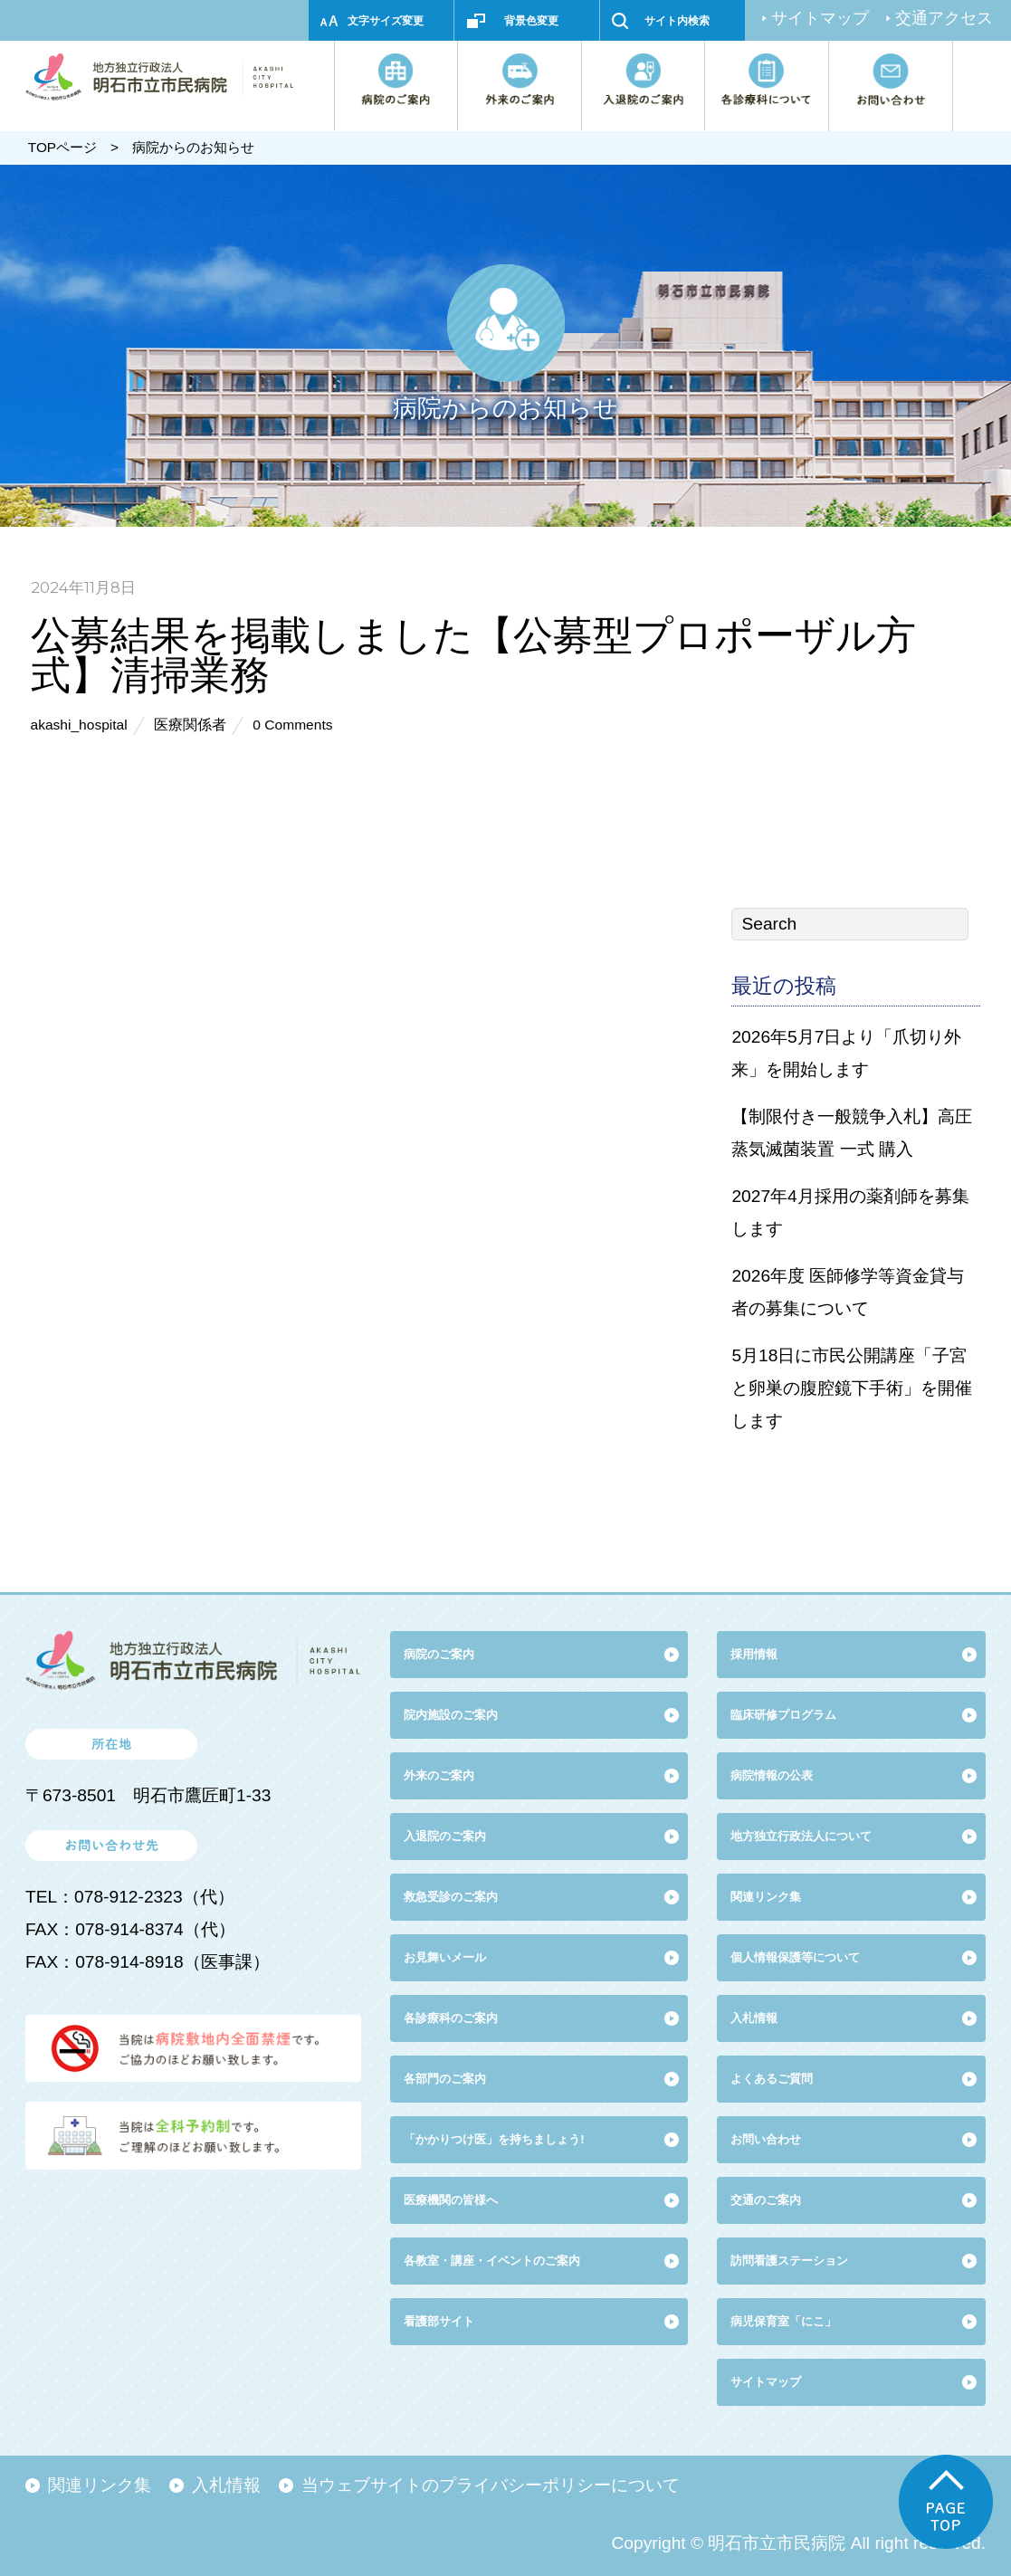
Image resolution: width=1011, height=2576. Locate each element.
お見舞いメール (445, 1957)
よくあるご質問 (771, 2078)
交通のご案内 (765, 2200)
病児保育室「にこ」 (783, 2321)
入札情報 (226, 2485)
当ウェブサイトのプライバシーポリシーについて (490, 2485)
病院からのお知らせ (193, 147)
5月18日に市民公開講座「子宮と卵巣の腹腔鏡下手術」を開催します (851, 1388)
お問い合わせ (765, 2139)
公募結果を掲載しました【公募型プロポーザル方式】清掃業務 (473, 653)
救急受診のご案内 (451, 1896)
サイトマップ (820, 18)
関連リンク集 (765, 1896)
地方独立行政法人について (801, 1836)
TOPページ (62, 147)
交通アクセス (944, 18)
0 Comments (292, 724)
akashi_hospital (79, 724)
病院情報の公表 (771, 1775)
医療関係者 (190, 724)
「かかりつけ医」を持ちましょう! (494, 2139)
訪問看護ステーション (789, 2260)
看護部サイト (439, 2321)
